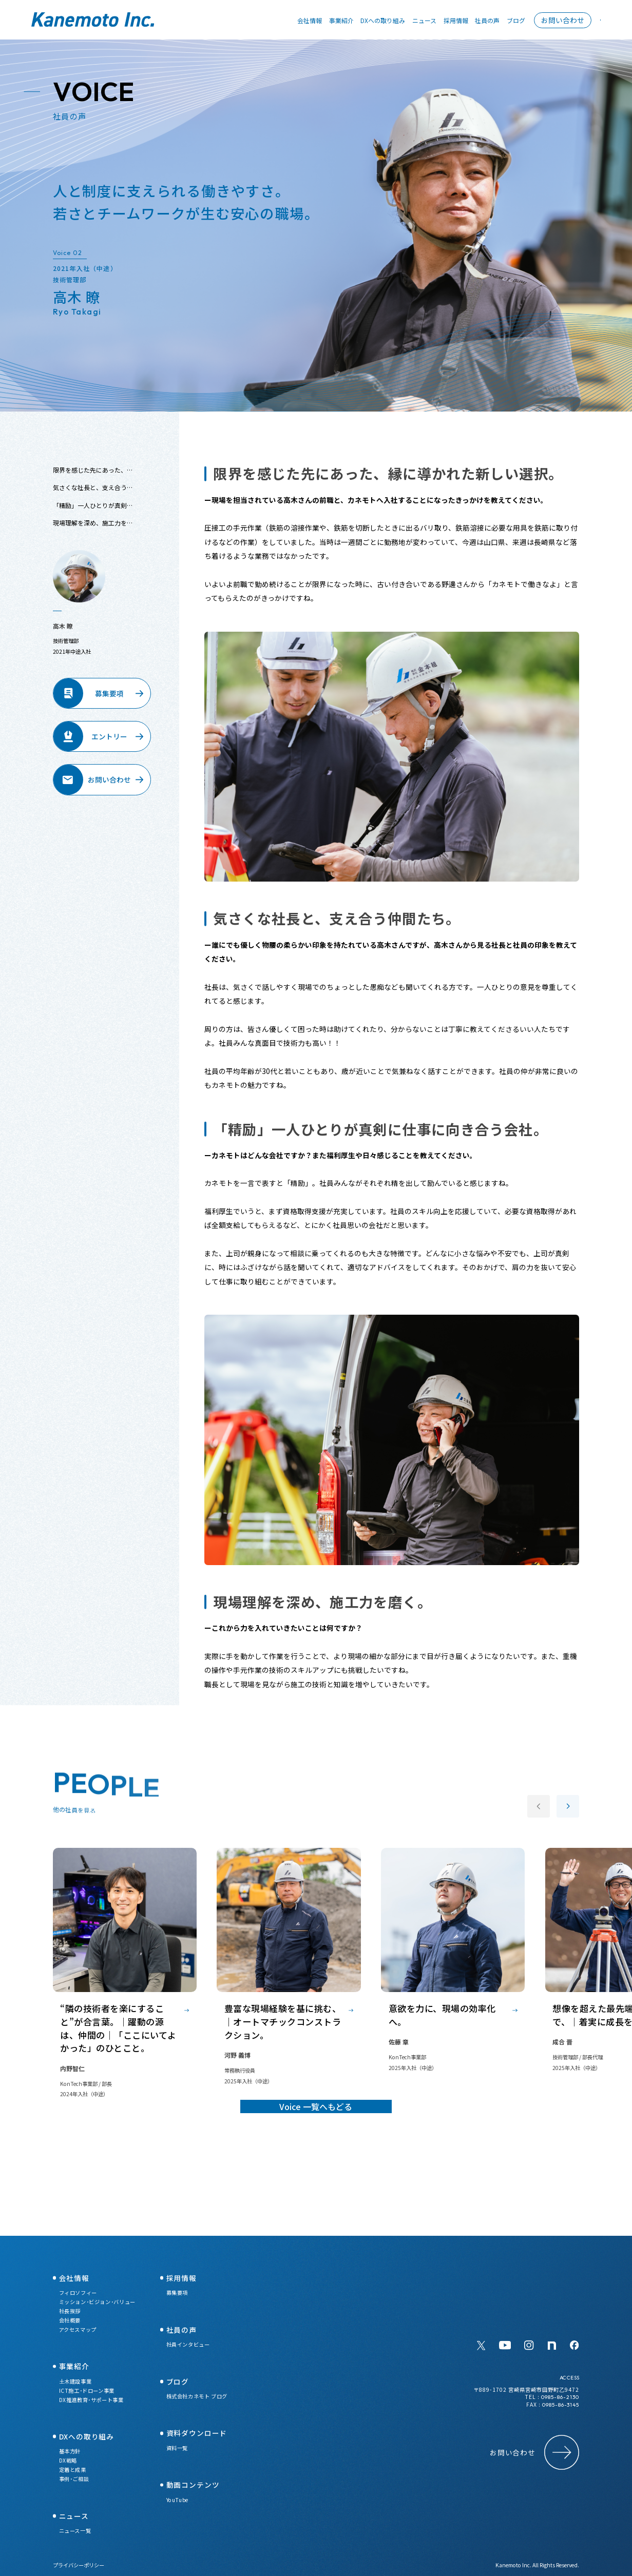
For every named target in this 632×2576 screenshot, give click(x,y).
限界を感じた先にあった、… (92, 480)
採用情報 (440, 20)
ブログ (501, 20)
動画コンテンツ (193, 2485)
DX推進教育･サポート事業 (91, 2400)
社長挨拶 (70, 2311)
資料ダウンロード (196, 2433)
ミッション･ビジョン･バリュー (97, 2302)
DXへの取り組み (368, 20)
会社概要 (70, 2320)
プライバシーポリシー (78, 2565)
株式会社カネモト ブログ (196, 2396)
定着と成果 (72, 2469)
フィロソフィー (78, 2292)
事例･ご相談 (74, 2479)
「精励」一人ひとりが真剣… (92, 515)
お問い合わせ (547, 20)
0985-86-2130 (560, 2397)
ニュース (409, 20)
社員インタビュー (188, 2344)
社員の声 (472, 20)
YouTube (177, 2500)
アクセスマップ (78, 2329)
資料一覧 (177, 2448)
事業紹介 (326, 20)
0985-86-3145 (560, 2405)
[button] (568, 1816)
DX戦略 (68, 2460)
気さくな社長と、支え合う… (92, 497)
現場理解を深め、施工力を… (92, 532)
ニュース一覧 (75, 2530)
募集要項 (177, 2292)
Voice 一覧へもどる (316, 2160)
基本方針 (70, 2451)
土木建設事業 (75, 2381)
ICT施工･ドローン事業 (86, 2390)
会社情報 (294, 20)
